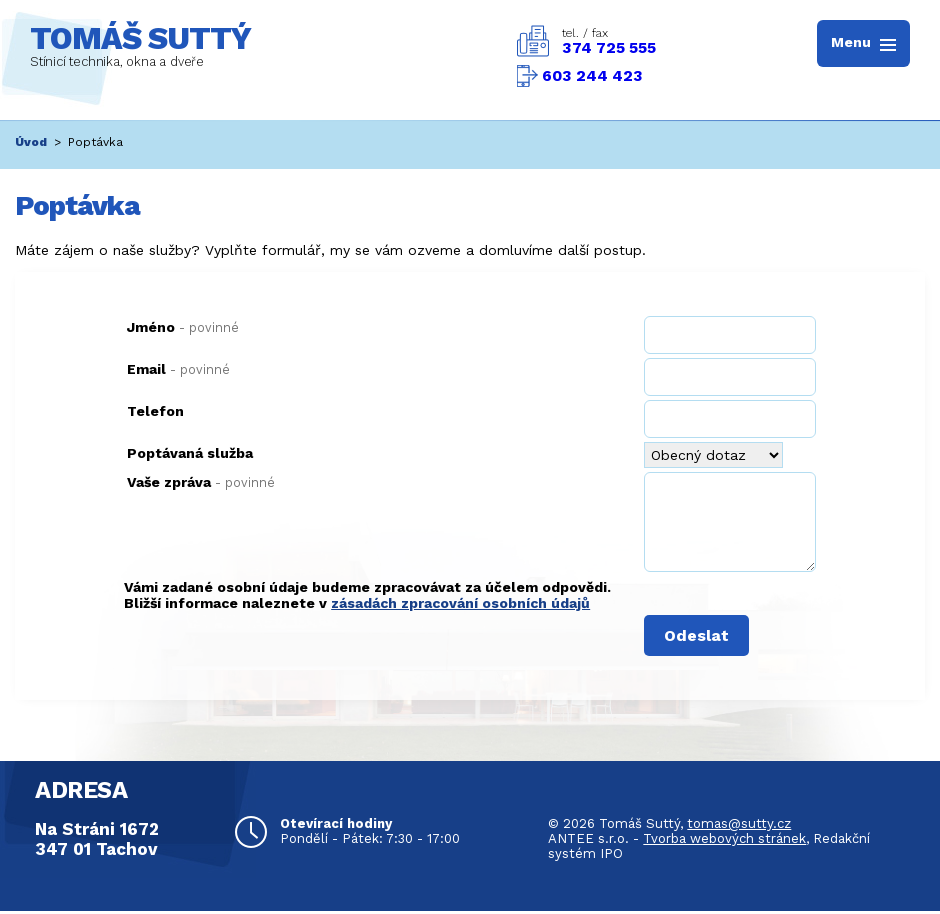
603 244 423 (592, 76)
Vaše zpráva (201, 482)
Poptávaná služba (190, 453)
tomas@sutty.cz (739, 823)
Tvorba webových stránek (724, 838)
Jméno (183, 327)
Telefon (155, 411)
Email (178, 369)
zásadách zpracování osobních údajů (460, 603)
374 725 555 (609, 48)
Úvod (31, 142)
